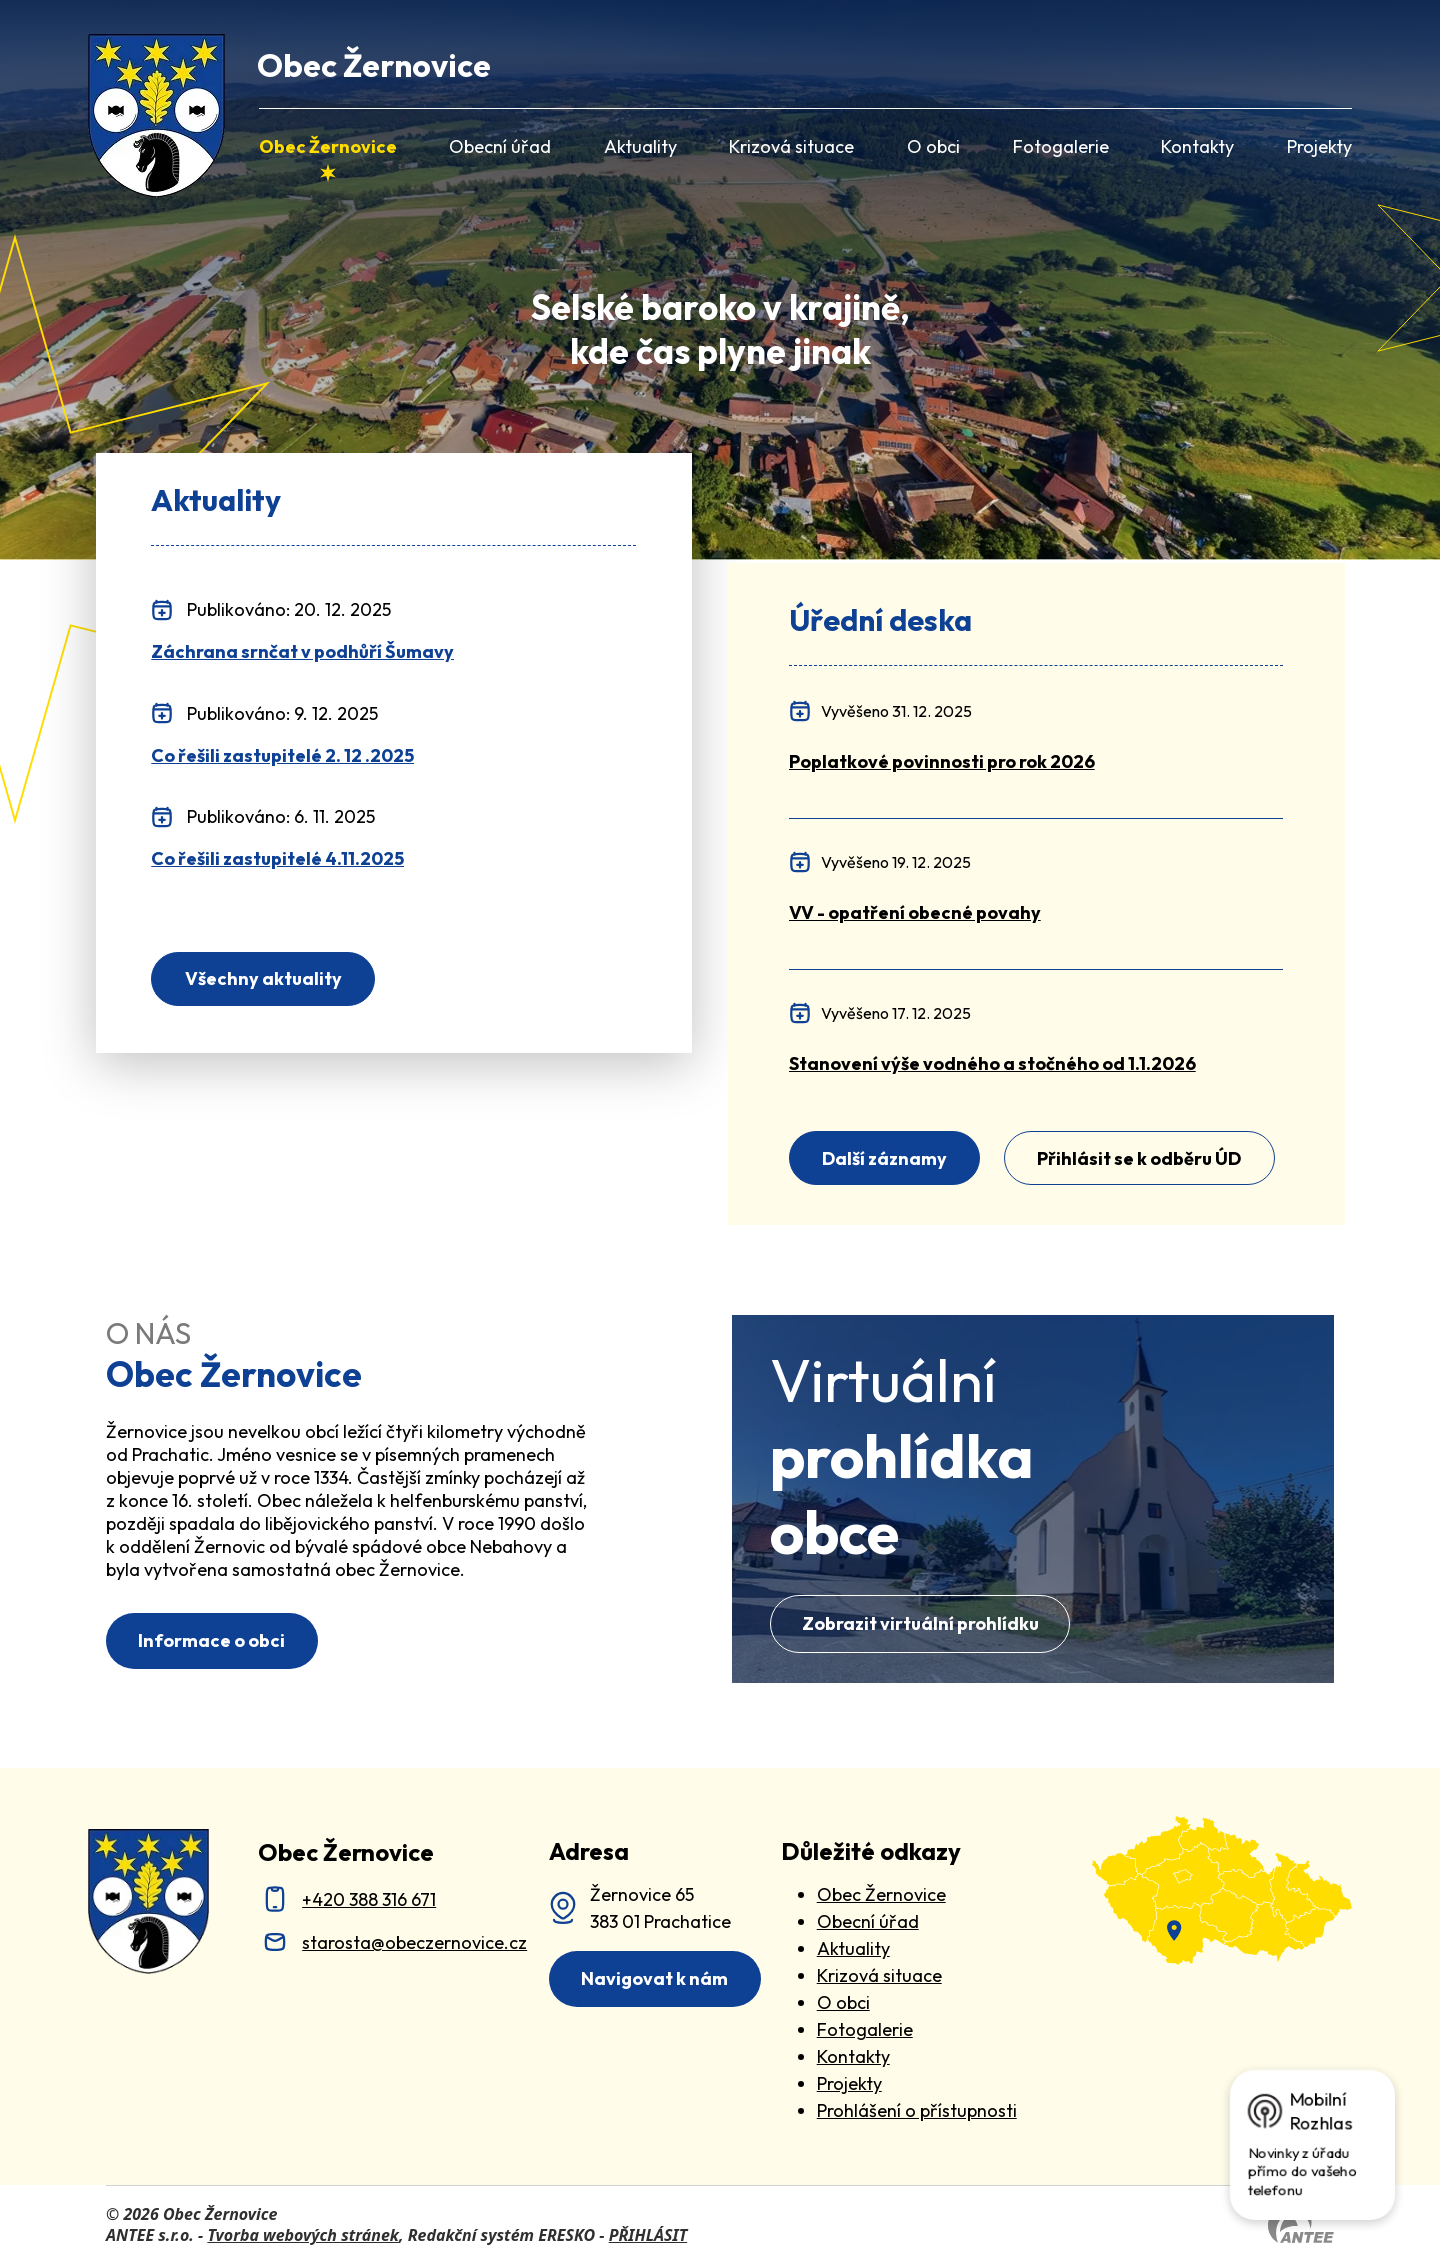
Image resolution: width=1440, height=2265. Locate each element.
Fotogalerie (1061, 146)
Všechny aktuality (263, 978)
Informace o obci (211, 1640)
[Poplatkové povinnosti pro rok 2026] (942, 761)
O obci (933, 146)
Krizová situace (791, 146)
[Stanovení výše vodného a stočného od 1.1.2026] (992, 1063)
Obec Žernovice (328, 146)
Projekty (1319, 146)
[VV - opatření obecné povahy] (915, 912)
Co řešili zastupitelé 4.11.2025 (277, 859)
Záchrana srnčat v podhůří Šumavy (302, 652)
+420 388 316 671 (369, 1899)
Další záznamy (884, 1158)
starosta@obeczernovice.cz (414, 1942)
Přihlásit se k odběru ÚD (1139, 1158)
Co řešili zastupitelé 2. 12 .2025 (282, 756)
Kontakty (1197, 146)
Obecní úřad (500, 146)
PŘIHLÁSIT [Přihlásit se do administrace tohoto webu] (648, 2235)
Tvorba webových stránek (303, 2235)
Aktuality (640, 146)
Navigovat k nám (654, 1978)
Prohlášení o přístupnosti (917, 2110)
